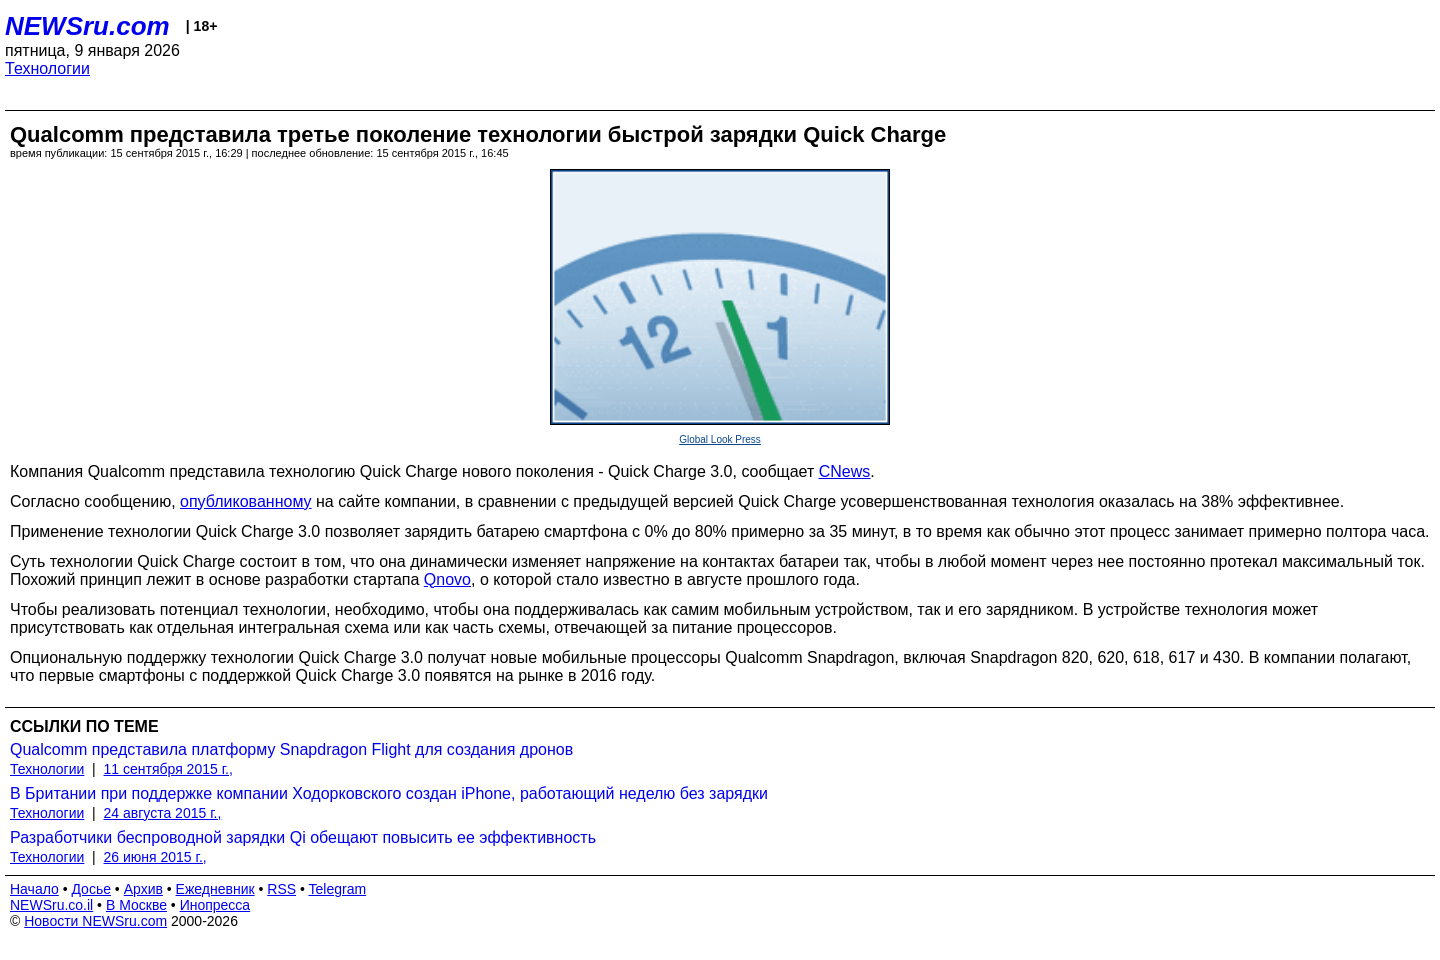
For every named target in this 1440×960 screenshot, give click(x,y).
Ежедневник (215, 889)
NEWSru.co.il (51, 905)
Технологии (47, 68)
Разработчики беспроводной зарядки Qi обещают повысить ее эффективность (303, 837)
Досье (91, 889)
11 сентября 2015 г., (168, 769)
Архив (143, 889)
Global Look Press (720, 439)
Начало (34, 889)
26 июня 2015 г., (155, 857)
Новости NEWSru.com (95, 921)
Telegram (338, 889)
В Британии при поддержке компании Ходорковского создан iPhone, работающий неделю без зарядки (389, 793)
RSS (281, 889)
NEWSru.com (87, 26)
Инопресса (215, 905)
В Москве (136, 905)
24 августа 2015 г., (163, 813)
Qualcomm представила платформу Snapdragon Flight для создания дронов (291, 749)
